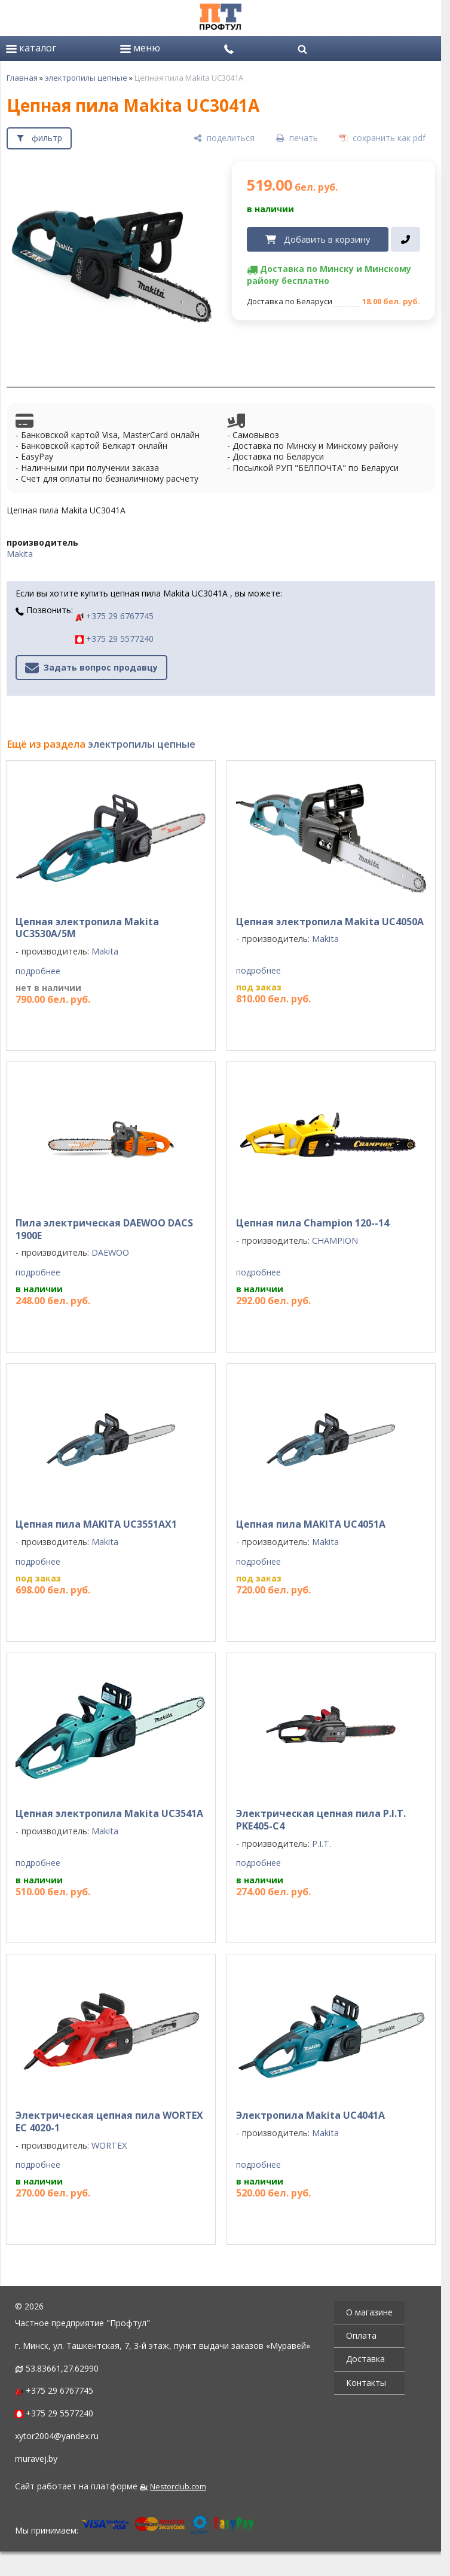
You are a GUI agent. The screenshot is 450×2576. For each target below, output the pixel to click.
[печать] (297, 138)
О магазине (369, 2312)
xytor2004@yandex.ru (57, 2436)
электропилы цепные (86, 77)
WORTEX (109, 2145)
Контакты (366, 2382)
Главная (22, 77)
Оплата (361, 2335)
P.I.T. (321, 1843)
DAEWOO (110, 1252)
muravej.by (36, 2458)
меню (140, 47)
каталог (31, 47)
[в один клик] (405, 239)
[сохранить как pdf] (382, 138)
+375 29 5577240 (114, 638)
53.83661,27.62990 (62, 2368)
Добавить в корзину (327, 239)
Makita (20, 553)
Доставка (365, 2358)
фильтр (47, 137)
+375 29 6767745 (114, 616)
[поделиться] (224, 138)
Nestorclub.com (178, 2487)
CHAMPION (335, 1240)
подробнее (38, 971)
